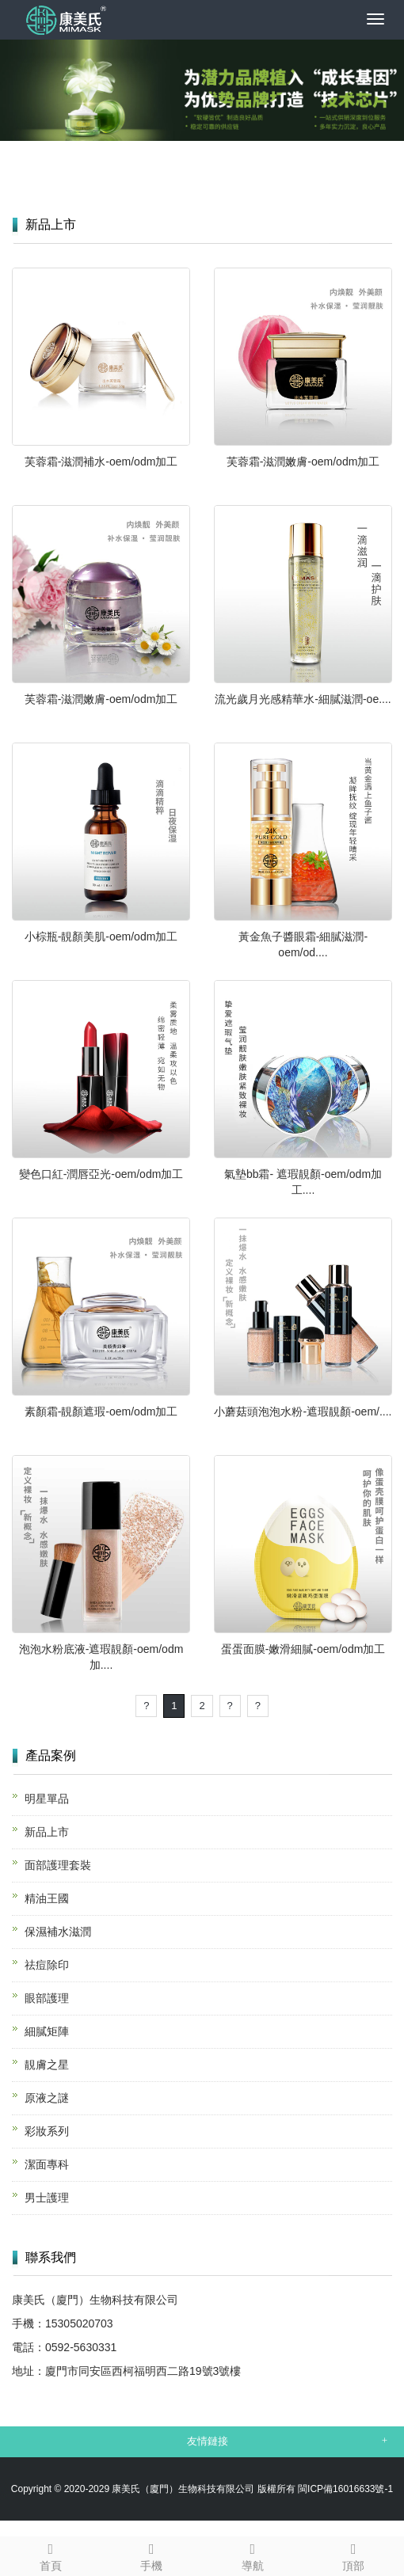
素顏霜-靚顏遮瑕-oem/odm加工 (101, 1411)
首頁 (50, 2554)
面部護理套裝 (58, 1865)
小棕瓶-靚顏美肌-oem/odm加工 (101, 936)
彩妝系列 (47, 2131)
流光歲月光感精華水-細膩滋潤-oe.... (303, 699)
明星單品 (47, 1798)
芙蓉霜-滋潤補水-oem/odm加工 (101, 461)
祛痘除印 (47, 1965)
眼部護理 (47, 1998)
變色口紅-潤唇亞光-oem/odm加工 (101, 1174)
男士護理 (47, 2197)
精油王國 (47, 1898)
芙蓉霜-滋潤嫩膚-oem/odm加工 (303, 461)
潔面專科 (47, 2164)
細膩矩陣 (47, 2031)
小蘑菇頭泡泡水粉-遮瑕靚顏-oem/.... (302, 1411)
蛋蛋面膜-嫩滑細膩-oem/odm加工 (303, 1649)
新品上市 (47, 1832)
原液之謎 (47, 2098)
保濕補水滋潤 (58, 1931)
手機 (152, 2554)
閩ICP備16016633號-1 (345, 2488)
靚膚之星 (47, 2064)
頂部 (354, 2554)
